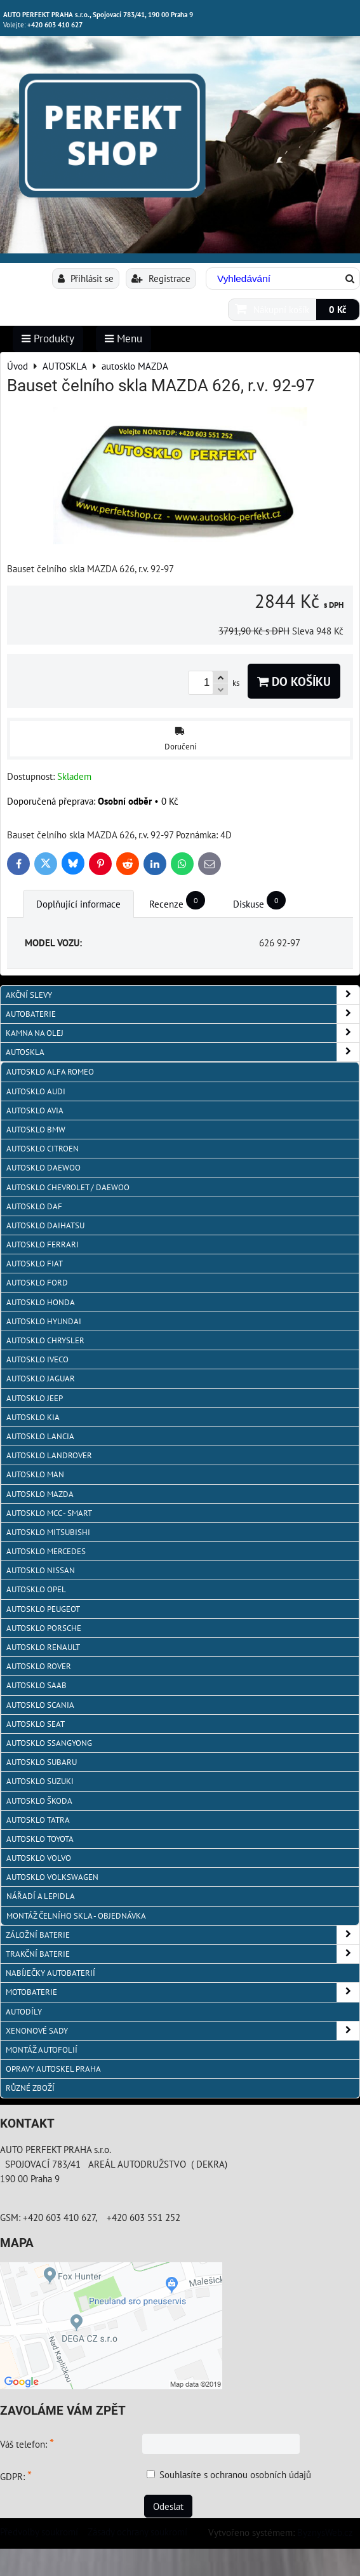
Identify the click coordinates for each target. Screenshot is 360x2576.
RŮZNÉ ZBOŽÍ (30, 2088)
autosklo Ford (37, 1282)
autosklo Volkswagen (52, 1877)
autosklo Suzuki (40, 1781)
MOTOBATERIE (182, 1992)
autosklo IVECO (37, 1359)
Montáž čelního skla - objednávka (76, 1915)
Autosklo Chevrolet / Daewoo (68, 1187)
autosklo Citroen (42, 1148)
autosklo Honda (40, 1302)
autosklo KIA (33, 1417)
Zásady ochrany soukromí (137, 2531)
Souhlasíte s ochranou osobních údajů (235, 2474)
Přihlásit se (86, 278)
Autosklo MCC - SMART (49, 1513)
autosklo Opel (36, 1589)
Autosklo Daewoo (43, 1167)
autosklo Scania (40, 1705)
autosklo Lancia (40, 1436)
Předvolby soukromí (39, 2531)
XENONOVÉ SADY (182, 2031)
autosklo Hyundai (43, 1321)
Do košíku (294, 681)
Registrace (160, 278)
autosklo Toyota (40, 1839)
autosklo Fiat (34, 1263)
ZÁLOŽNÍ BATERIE (182, 1935)
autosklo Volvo (38, 1858)
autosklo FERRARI (42, 1244)
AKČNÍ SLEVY (182, 995)
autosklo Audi (35, 1091)
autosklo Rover (38, 1666)
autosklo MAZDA (40, 1494)
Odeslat (168, 2506)
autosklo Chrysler (45, 1340)
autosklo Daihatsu (45, 1225)
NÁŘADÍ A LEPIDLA (40, 1896)
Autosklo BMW (35, 1129)
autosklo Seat (35, 1724)
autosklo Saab (36, 1685)
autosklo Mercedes (46, 1551)
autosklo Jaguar (40, 1378)
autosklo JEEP (34, 1398)
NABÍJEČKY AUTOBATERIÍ (50, 1973)
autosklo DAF (34, 1206)
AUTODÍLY (24, 2011)
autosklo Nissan (40, 1570)
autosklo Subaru (41, 1762)
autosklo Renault (43, 1647)
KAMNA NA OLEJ (182, 1033)
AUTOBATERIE (182, 1014)
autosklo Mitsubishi (48, 1532)
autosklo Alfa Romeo (50, 1071)
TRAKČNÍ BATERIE (182, 1954)
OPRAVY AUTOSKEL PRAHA (53, 2068)
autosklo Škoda (39, 1800)
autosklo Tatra (38, 1820)
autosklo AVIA (34, 1110)
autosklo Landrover (49, 1455)
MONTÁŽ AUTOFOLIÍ (41, 2049)
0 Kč (338, 309)
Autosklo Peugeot (43, 1609)
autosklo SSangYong (49, 1743)
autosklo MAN (35, 1474)
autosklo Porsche (43, 1628)
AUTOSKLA (182, 1052)
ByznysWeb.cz (325, 2532)
